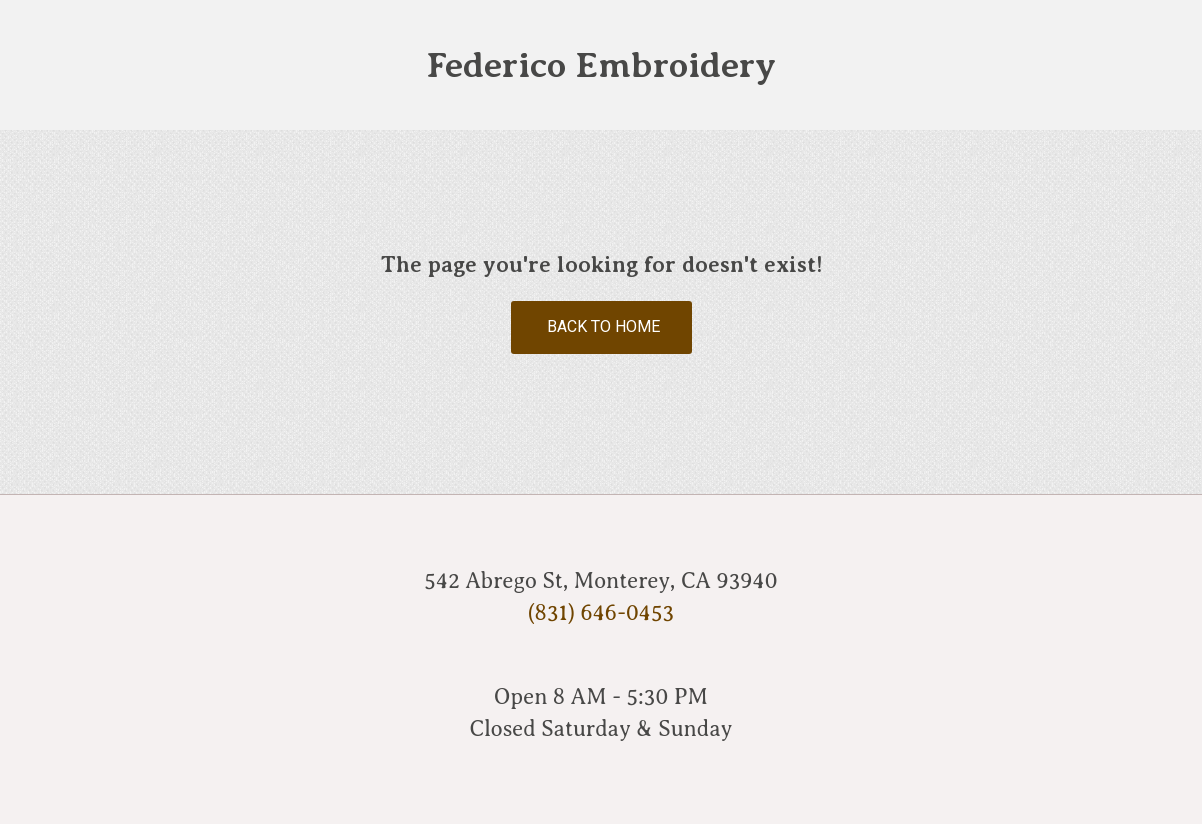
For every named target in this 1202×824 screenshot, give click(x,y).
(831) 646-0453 (601, 612)
